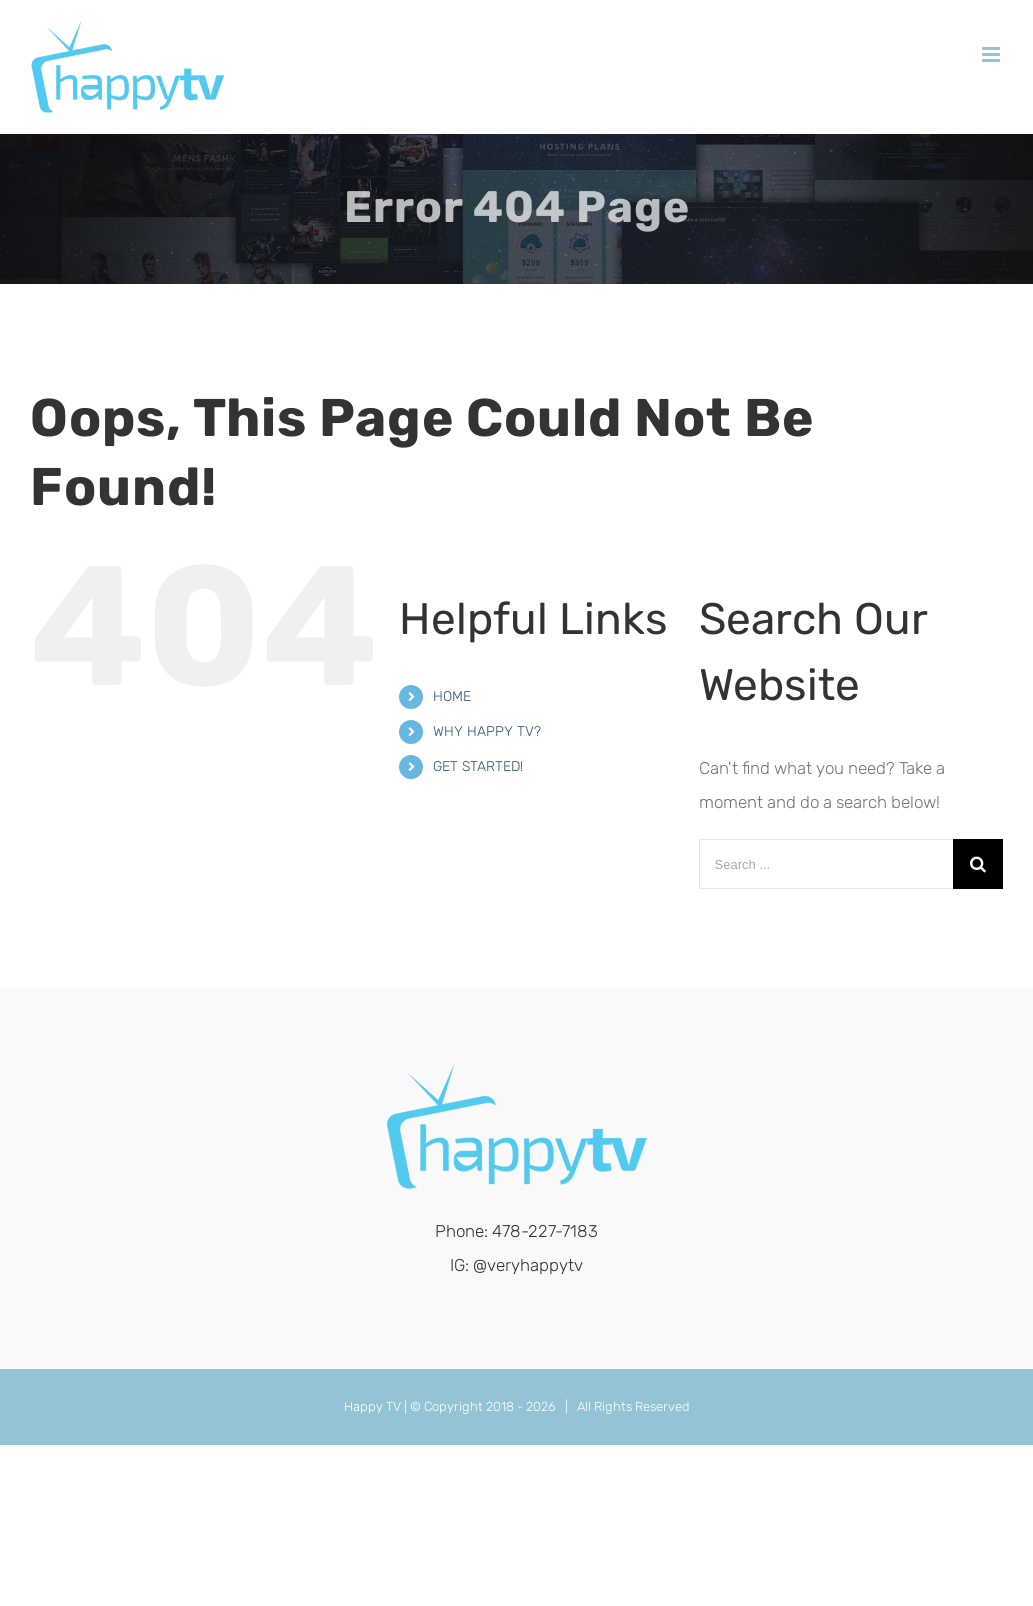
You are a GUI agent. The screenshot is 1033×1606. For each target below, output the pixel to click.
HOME (452, 696)
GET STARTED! (478, 766)
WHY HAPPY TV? (487, 731)
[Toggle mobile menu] (992, 54)
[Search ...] (826, 864)
